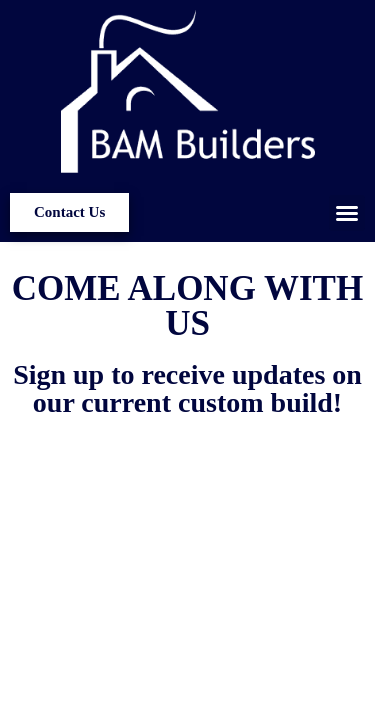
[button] (347, 213)
